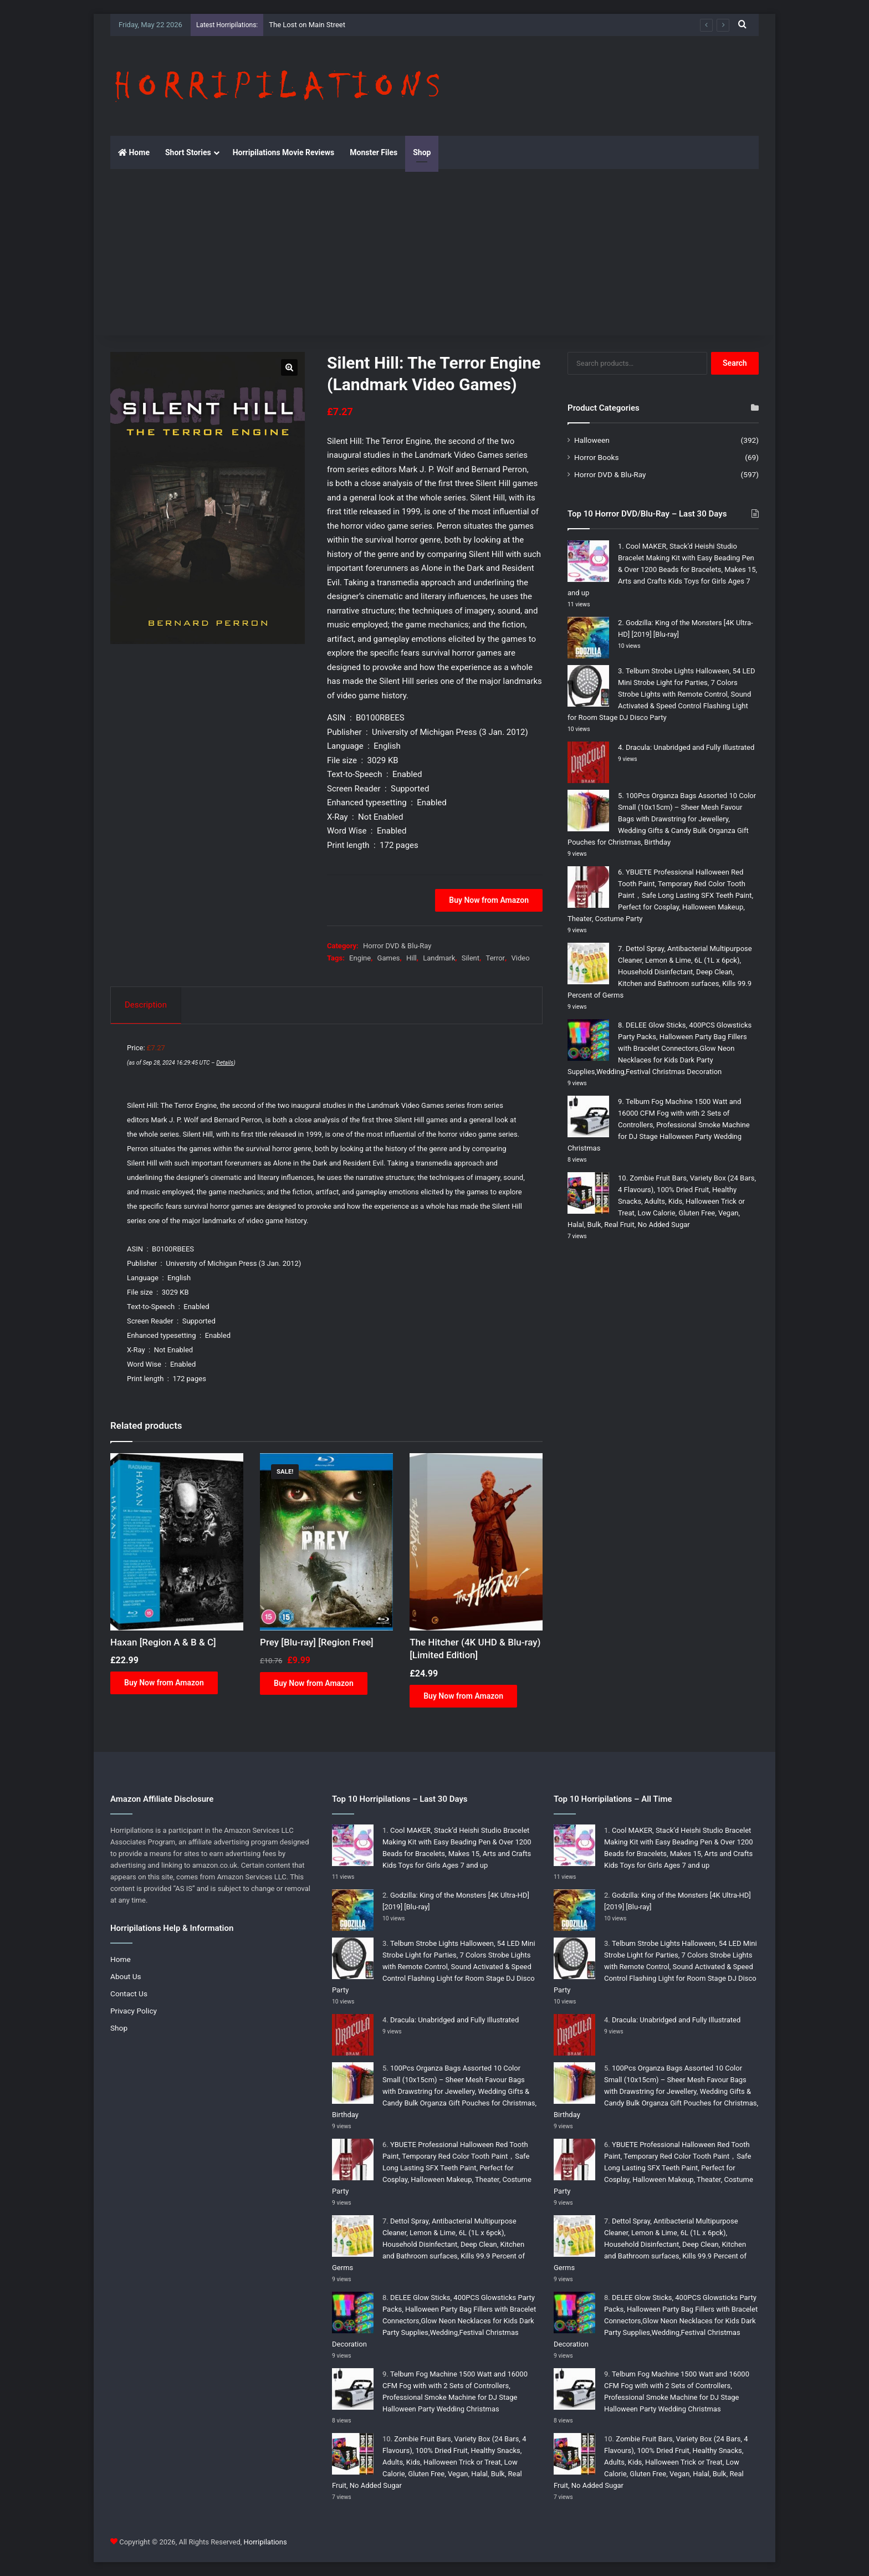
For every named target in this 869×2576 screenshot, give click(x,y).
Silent (470, 958)
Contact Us (128, 1993)
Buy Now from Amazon (489, 900)
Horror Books (596, 457)
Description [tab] (146, 1005)
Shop (422, 152)
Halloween (592, 440)
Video (520, 958)
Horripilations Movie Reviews (284, 152)
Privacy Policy (133, 2010)
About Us (125, 1976)
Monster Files (373, 152)
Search (735, 363)
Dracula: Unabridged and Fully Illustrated (690, 747)
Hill (411, 958)
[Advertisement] (434, 252)
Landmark (439, 958)
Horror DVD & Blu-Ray (397, 946)
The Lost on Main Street (307, 25)
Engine (360, 958)
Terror (495, 958)
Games (388, 958)
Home (134, 152)
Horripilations (265, 2542)
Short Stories (188, 152)
